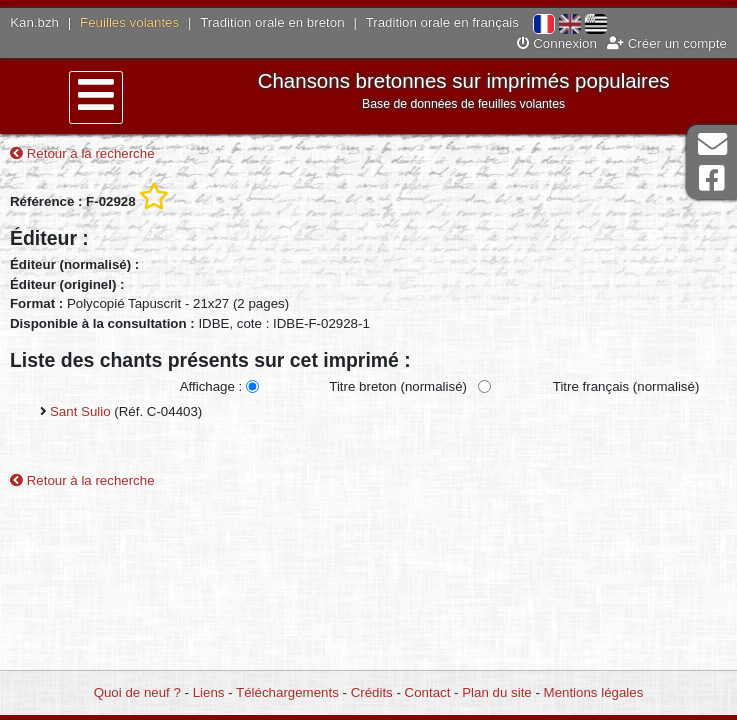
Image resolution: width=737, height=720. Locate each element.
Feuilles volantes (129, 22)
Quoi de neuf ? (137, 692)
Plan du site (496, 692)
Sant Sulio (80, 411)
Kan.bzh (34, 22)
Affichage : (211, 386)
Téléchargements (287, 692)
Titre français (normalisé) (626, 386)
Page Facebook (712, 178)
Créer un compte (667, 43)
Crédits (372, 692)
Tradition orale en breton (272, 22)
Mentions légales (594, 692)
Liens (209, 692)
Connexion (557, 43)
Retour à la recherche (82, 153)
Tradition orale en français (442, 22)
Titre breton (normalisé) (398, 386)
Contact (428, 692)
